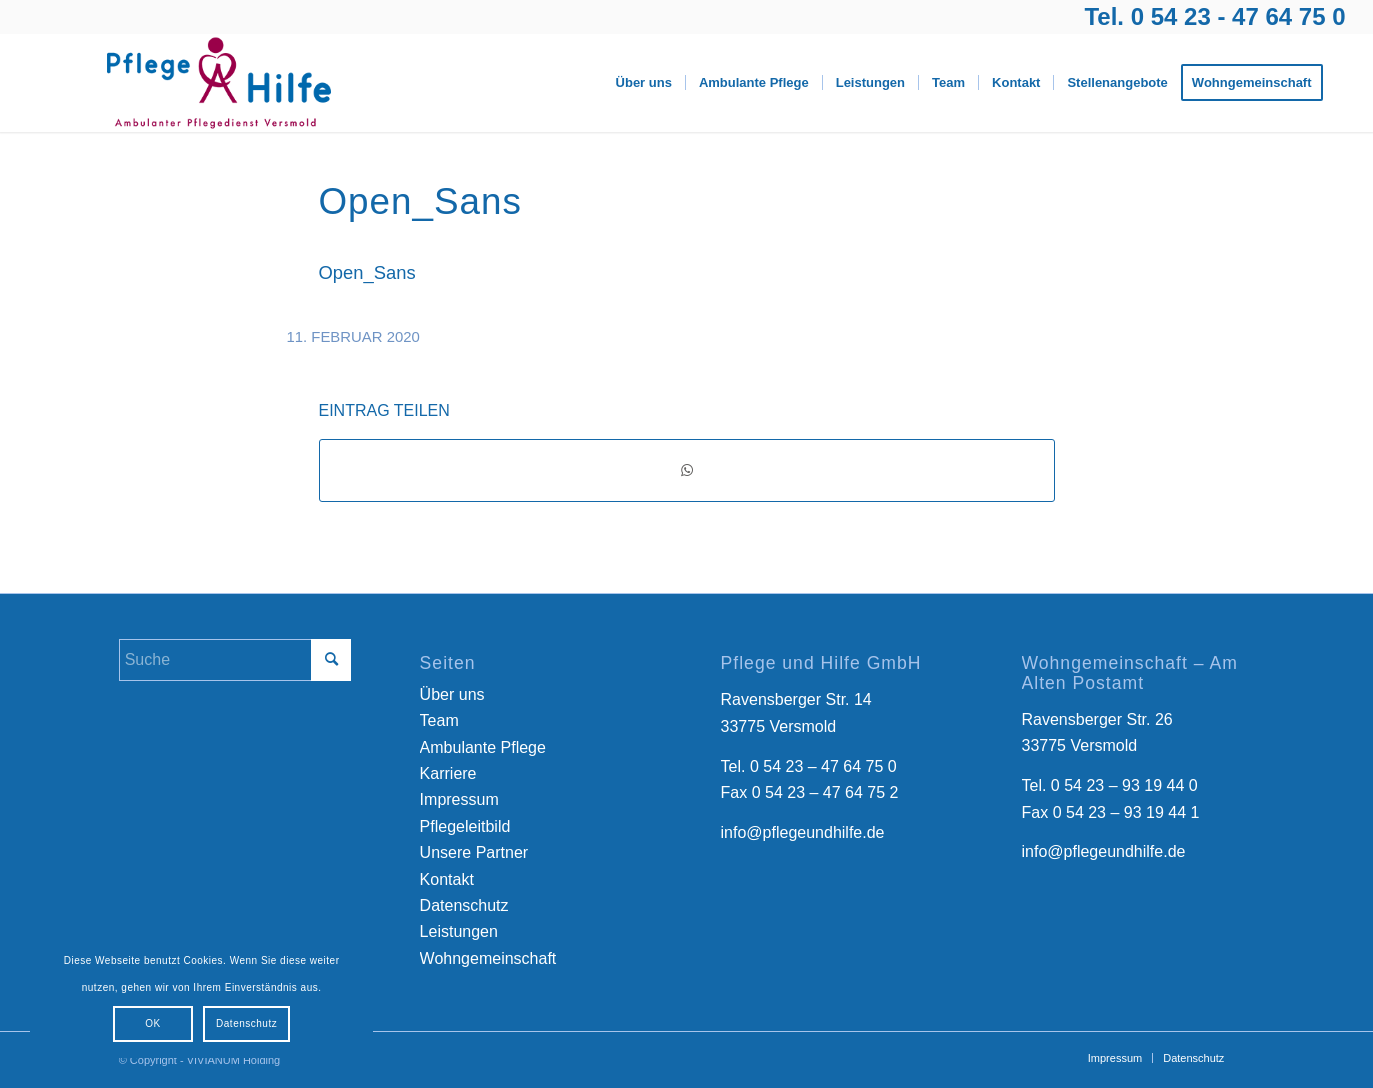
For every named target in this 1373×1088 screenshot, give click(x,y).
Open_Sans (367, 272)
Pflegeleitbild (465, 826)
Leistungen (459, 931)
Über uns (452, 694)
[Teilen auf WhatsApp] (687, 470)
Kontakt (447, 879)
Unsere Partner (474, 852)
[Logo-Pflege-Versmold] (219, 83)
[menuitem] (644, 83)
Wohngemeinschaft (488, 958)
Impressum (459, 799)
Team (439, 720)
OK (152, 1023)
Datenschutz (464, 905)
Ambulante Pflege (483, 747)
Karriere (448, 773)
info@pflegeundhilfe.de (803, 832)
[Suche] (235, 660)
